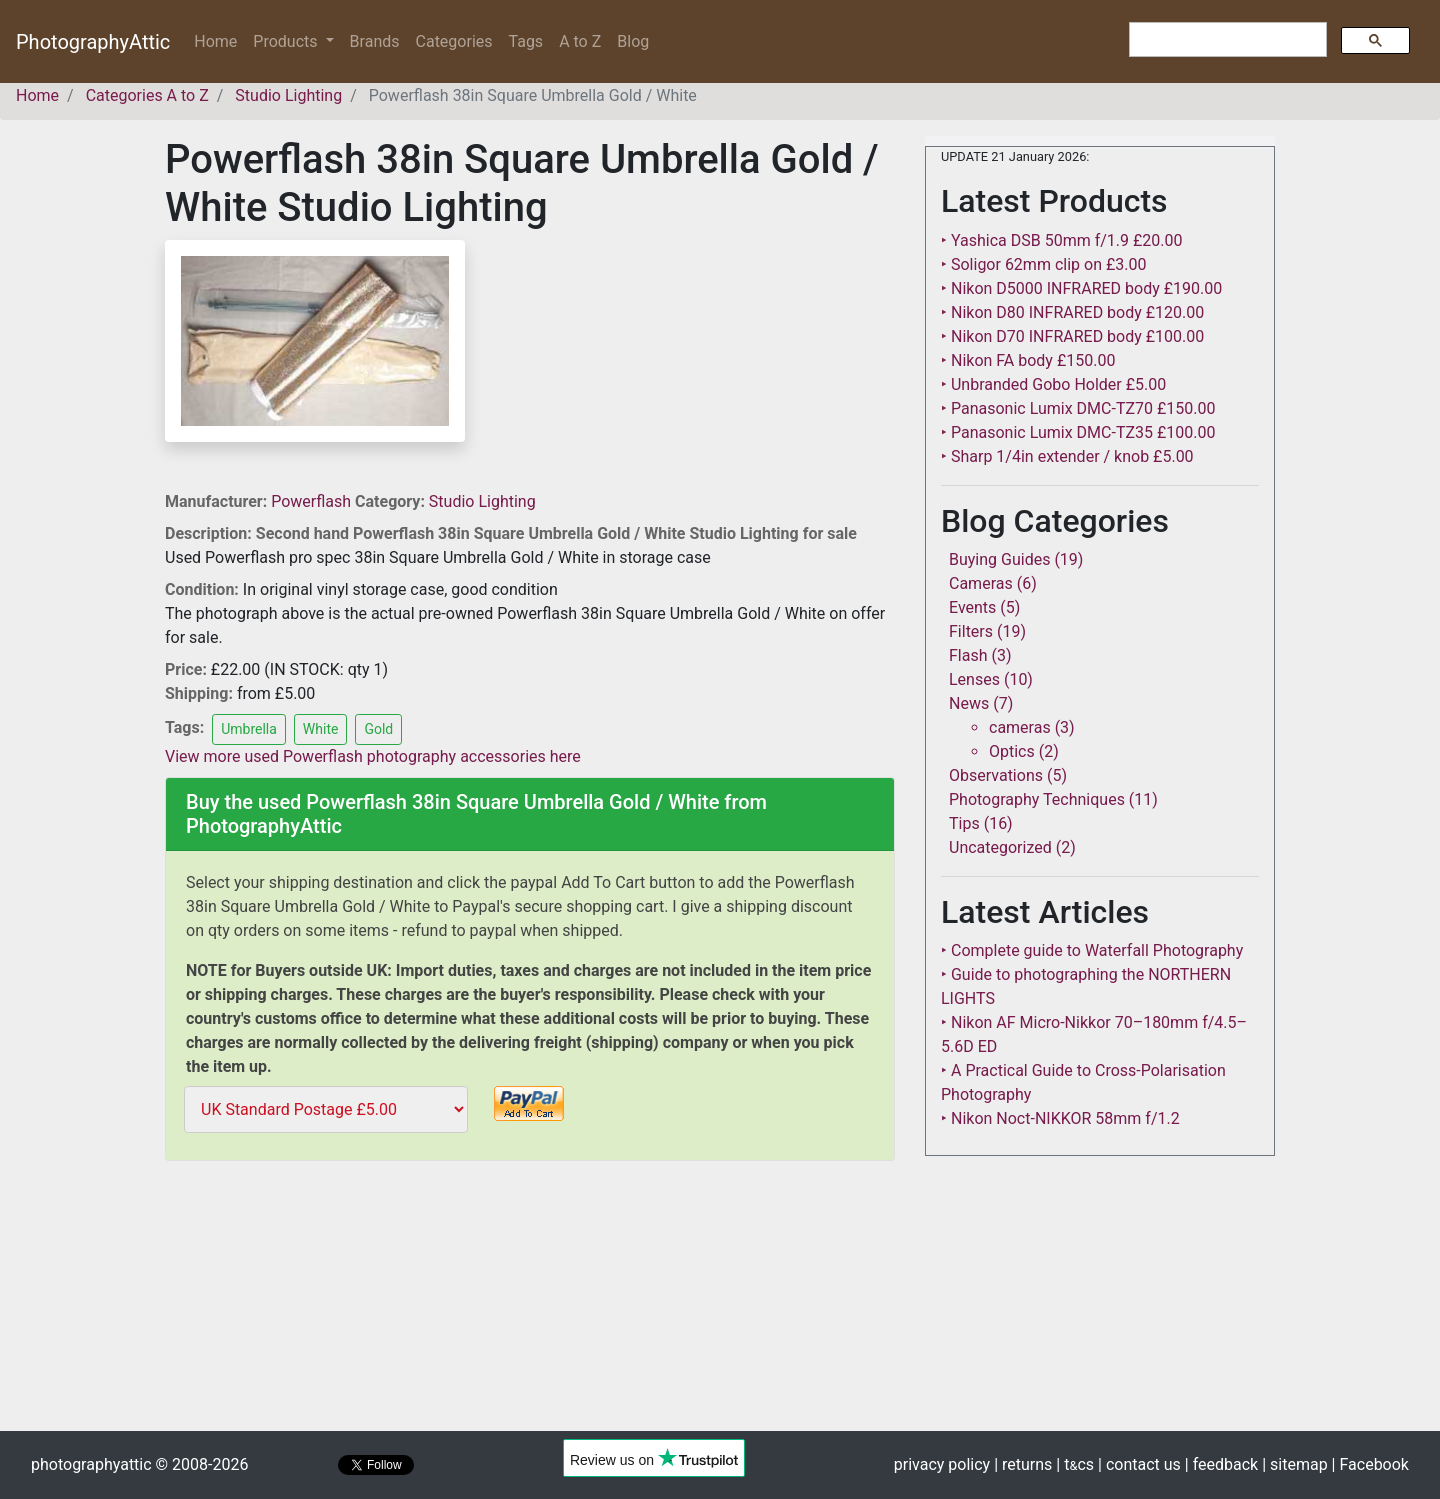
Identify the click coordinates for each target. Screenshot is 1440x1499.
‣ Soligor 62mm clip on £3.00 (1043, 264)
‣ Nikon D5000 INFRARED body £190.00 (1081, 288)
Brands (375, 41)
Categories (454, 41)
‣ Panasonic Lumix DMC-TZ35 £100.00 (1078, 432)
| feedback (1221, 1464)
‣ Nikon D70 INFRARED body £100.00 (1072, 336)
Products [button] (287, 41)
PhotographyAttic (93, 42)
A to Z (580, 41)
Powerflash (313, 501)
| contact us (1139, 1464)
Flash (968, 655)
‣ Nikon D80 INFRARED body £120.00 (1072, 312)
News (969, 703)
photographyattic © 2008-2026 (139, 1464)
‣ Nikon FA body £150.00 (1028, 360)
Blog (633, 41)
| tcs (1075, 1464)
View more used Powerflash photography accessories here (373, 756)
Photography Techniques (1037, 799)
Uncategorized (1000, 847)
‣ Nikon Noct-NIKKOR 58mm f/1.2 (1060, 1118)
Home (219, 40)
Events (972, 607)
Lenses (974, 679)
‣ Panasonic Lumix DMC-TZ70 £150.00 (1078, 408)
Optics (1012, 751)
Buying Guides (999, 559)
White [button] (321, 729)
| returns (1023, 1464)
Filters (971, 631)
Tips (964, 823)
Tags (526, 41)
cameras (1020, 727)
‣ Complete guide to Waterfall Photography (1092, 950)
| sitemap (1294, 1464)
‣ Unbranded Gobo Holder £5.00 (1053, 384)
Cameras (981, 583)
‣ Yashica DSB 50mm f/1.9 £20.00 (1062, 240)
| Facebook (1370, 1464)
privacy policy (942, 1464)
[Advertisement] (530, 1309)
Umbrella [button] (249, 729)
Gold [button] (378, 729)
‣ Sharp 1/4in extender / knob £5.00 (1067, 456)
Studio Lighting (482, 501)
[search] (1226, 40)
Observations (996, 775)
